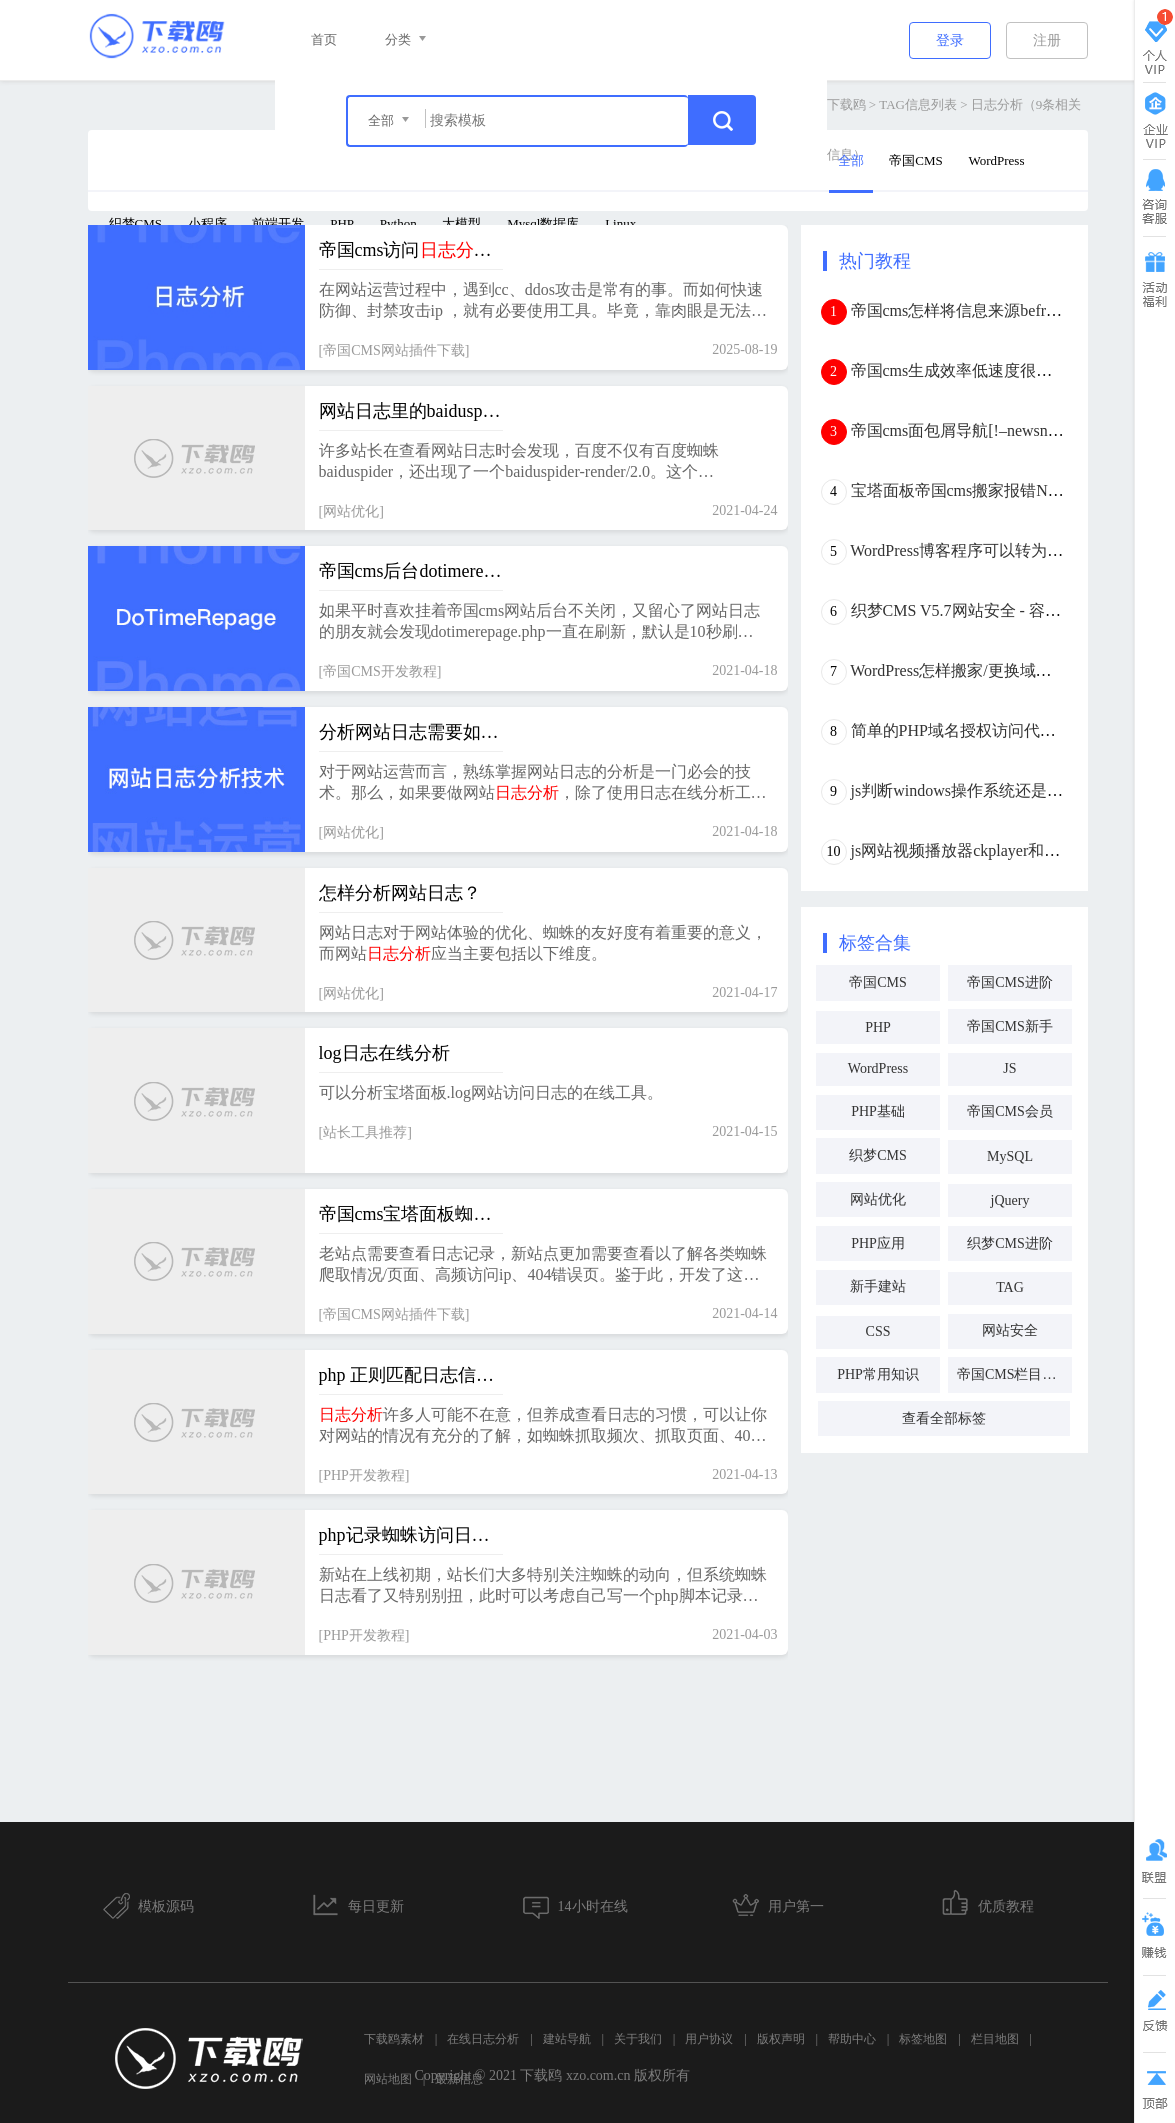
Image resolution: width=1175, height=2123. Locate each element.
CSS (878, 1331)
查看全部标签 (944, 1418)
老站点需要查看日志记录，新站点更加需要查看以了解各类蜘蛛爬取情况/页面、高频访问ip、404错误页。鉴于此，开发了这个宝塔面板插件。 (543, 1265)
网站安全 (1010, 1330)
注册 (1047, 40)
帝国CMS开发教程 (380, 671)
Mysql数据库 (543, 223)
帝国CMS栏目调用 (1014, 1374)
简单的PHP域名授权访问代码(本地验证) (991, 730)
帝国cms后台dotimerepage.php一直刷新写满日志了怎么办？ (411, 571)
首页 (324, 39)
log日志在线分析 (384, 1053)
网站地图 (388, 2079)
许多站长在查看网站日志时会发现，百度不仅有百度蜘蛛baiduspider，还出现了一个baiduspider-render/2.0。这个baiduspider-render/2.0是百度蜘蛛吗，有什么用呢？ (519, 462)
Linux (620, 223)
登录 (950, 40)
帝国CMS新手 (1010, 1026)
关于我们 (638, 2039)
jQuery (1010, 1200)
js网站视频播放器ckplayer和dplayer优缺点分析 (1012, 850)
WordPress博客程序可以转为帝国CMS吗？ (997, 550)
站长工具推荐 (365, 1132)
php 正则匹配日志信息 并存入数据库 (411, 1375)
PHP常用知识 (878, 1374)
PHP (342, 223)
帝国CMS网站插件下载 (394, 350)
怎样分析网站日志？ (400, 893)
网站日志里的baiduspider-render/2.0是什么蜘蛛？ (411, 411)
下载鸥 (846, 104)
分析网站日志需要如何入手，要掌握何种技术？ (411, 732)
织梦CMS (135, 223)
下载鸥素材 (394, 2039)
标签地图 (923, 2039)
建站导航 (567, 2039)
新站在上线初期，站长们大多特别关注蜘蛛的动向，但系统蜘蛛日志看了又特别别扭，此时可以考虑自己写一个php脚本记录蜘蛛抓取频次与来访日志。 (543, 1586)
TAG (1010, 1287)
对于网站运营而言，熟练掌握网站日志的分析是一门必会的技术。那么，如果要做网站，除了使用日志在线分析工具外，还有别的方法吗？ (543, 783)
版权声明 (781, 2039)
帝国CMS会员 (1010, 1111)
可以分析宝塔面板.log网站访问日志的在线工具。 (491, 1092)
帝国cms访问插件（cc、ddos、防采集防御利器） (411, 250)
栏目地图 (995, 2039)
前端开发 (278, 223)
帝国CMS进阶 (1010, 982)
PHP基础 (878, 1111)
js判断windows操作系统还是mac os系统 (987, 790)
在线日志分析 (483, 2039)
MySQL (1010, 1156)
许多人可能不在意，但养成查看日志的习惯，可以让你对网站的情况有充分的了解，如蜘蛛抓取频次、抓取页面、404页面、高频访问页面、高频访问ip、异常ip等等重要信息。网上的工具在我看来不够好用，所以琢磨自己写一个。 (543, 1426)
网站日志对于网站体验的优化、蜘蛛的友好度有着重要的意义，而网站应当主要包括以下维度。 (543, 943)
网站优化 (351, 511)
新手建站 (878, 1286)
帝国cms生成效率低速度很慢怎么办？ (984, 370)
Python (398, 223)
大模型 (461, 223)
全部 (851, 160)
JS (1009, 1068)
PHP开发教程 (364, 1475)
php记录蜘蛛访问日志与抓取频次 (411, 1535)
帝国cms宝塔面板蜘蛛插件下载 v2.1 (411, 1214)
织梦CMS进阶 (1010, 1243)
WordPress (996, 160)
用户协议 (709, 2039)
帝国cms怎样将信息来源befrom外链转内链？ (1007, 310)
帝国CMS (915, 160)
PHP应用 (878, 1243)
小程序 (207, 223)
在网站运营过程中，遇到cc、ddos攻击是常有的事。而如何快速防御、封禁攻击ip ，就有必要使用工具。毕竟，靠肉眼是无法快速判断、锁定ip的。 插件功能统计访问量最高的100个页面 (543, 301)
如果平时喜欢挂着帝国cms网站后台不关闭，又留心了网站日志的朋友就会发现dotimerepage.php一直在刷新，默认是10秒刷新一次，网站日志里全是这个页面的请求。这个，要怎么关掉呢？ (543, 622)
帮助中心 (852, 2039)
